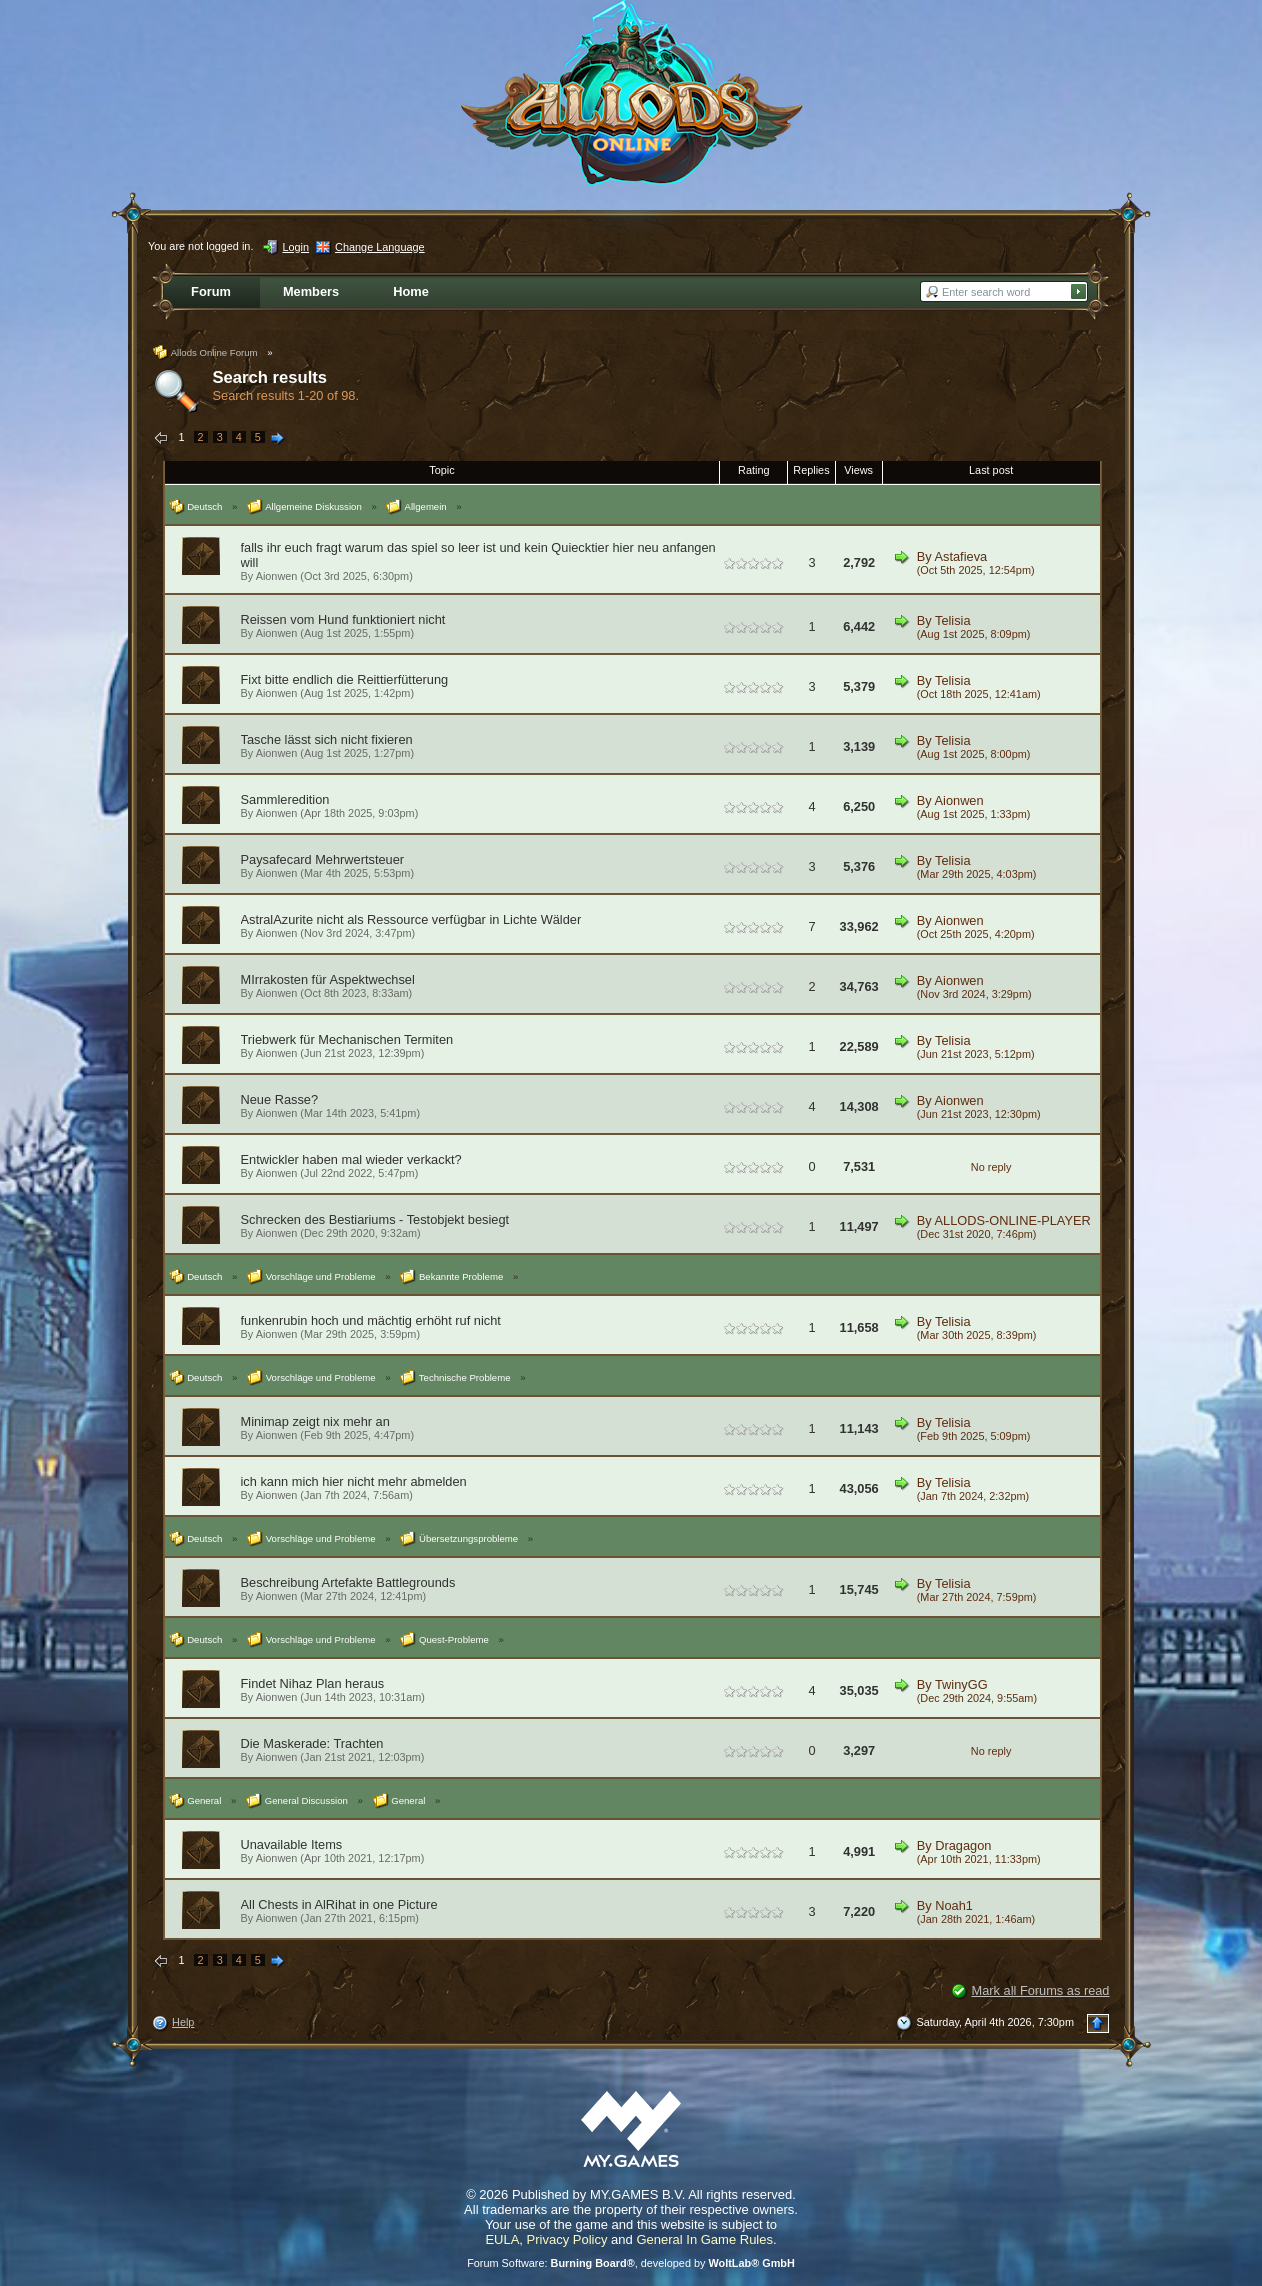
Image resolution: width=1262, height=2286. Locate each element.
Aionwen (277, 576)
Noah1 (954, 1905)
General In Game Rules (704, 2239)
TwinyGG (961, 1684)
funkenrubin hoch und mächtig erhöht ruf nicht (371, 1320)
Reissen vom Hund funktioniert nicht (343, 619)
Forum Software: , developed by (631, 2263)
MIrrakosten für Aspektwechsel (328, 979)
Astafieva (961, 556)
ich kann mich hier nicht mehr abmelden (354, 1481)
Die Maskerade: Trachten (312, 1743)
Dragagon (963, 1845)
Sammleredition (285, 799)
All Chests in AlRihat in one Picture (339, 1904)
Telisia (953, 620)
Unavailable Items (292, 1844)
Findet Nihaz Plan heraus (313, 1683)
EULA (502, 2239)
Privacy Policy (567, 2239)
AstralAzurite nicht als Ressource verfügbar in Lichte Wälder (411, 919)
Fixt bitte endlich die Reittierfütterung (345, 679)
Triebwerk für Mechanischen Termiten (347, 1039)
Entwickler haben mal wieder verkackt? (351, 1159)
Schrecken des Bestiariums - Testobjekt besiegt (375, 1219)
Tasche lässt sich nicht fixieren (327, 739)
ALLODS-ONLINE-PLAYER (1013, 1220)
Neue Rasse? (280, 1099)
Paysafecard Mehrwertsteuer (323, 859)
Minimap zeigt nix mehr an (315, 1421)
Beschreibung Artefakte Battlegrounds (348, 1582)
